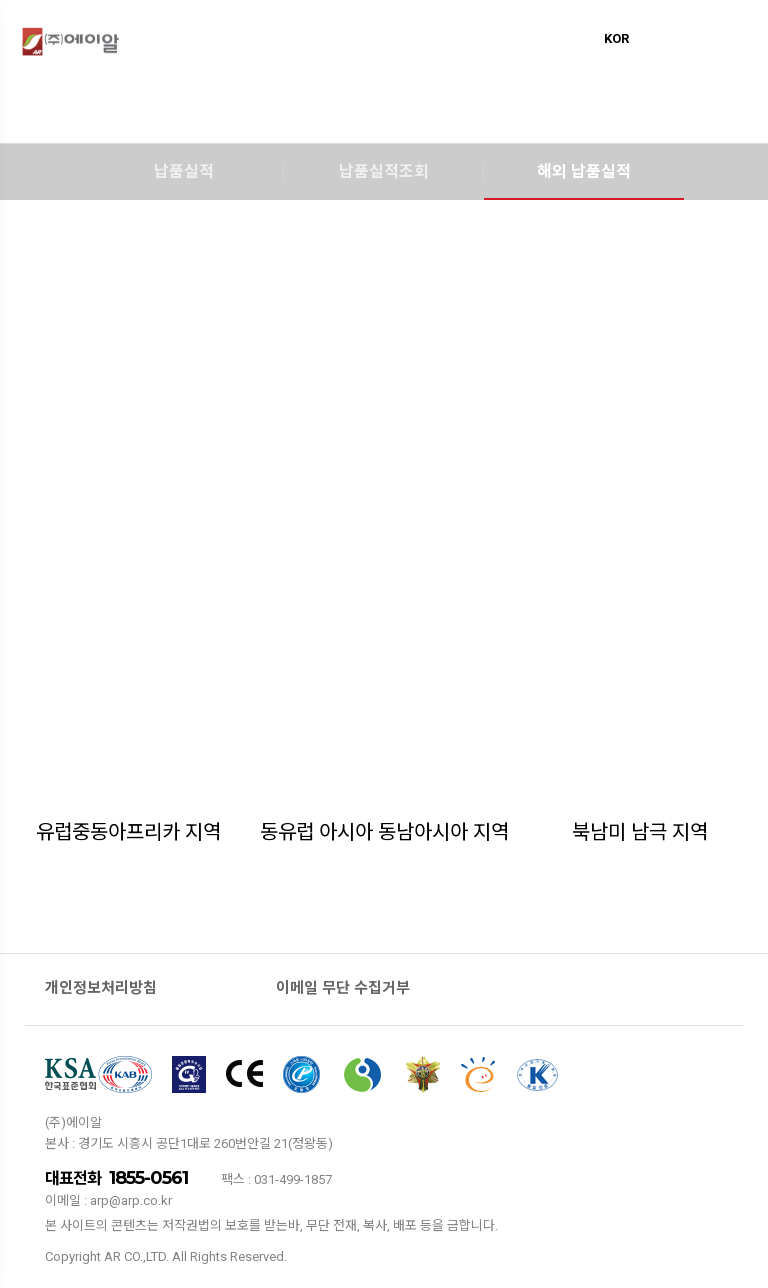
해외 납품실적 (584, 171)
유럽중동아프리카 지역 (128, 832)
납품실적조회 (384, 171)
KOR (616, 38)
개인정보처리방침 (101, 988)
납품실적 (184, 171)
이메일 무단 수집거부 (343, 988)
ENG (650, 38)
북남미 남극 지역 (640, 832)
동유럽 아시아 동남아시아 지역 (384, 832)
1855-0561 (148, 1178)
